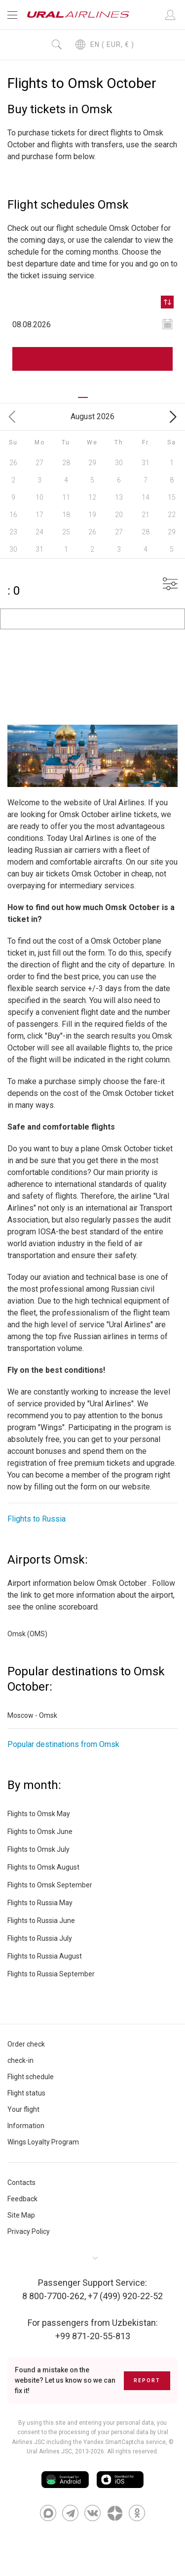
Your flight (23, 2109)
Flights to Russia (36, 1519)
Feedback (22, 2199)
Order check (26, 2044)
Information (25, 2126)
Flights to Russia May (40, 1903)
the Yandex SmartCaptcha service (119, 2442)
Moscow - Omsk (32, 1715)
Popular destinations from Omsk (63, 1744)
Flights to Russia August (44, 1956)
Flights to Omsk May (38, 1814)
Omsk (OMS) (27, 1634)
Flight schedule (30, 2077)
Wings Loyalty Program (43, 2142)
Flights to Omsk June (40, 1831)
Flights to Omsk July (38, 1849)
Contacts (21, 2182)
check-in (20, 2060)
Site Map (21, 2215)
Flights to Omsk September (49, 1885)
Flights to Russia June (41, 1920)
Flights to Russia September (51, 1974)
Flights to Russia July (39, 1938)
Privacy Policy (28, 2231)
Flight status (26, 2093)
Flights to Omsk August (43, 1867)
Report (147, 2380)
